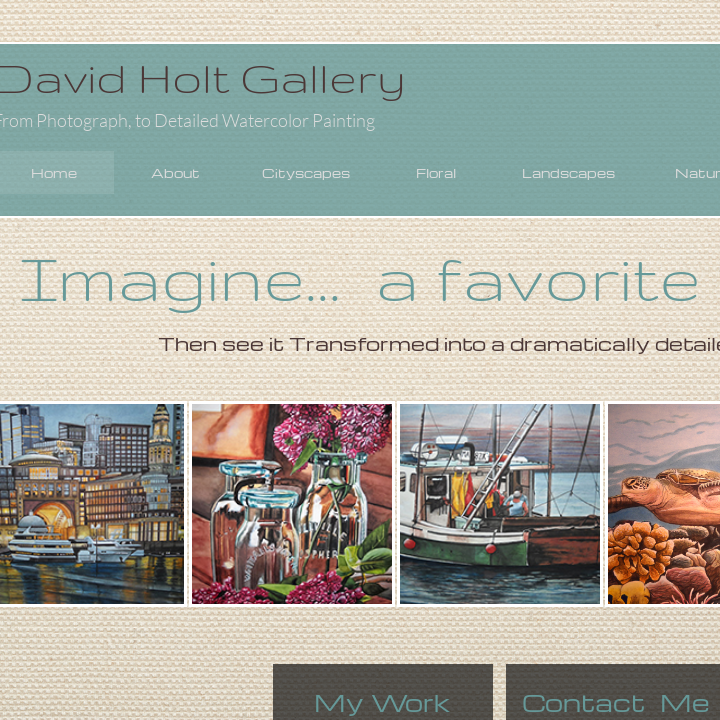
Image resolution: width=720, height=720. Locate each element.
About (175, 172)
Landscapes (568, 172)
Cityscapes (306, 172)
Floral (436, 172)
